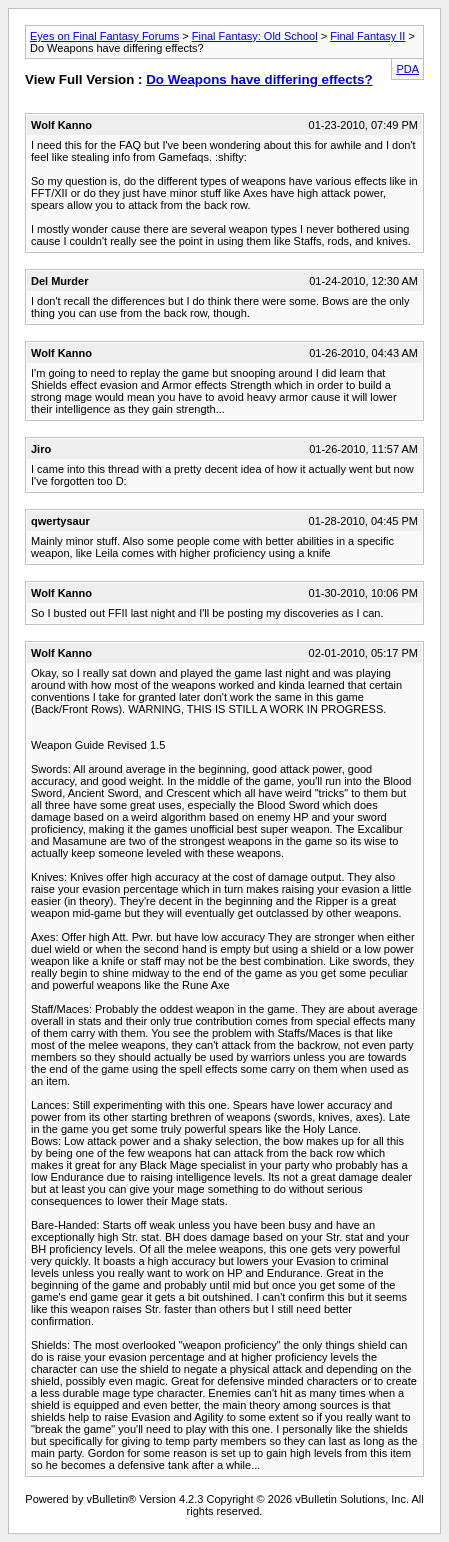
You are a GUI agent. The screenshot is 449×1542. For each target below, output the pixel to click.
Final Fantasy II (367, 36)
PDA (407, 69)
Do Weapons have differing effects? (259, 79)
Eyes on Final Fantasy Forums (104, 36)
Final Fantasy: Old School (255, 36)
